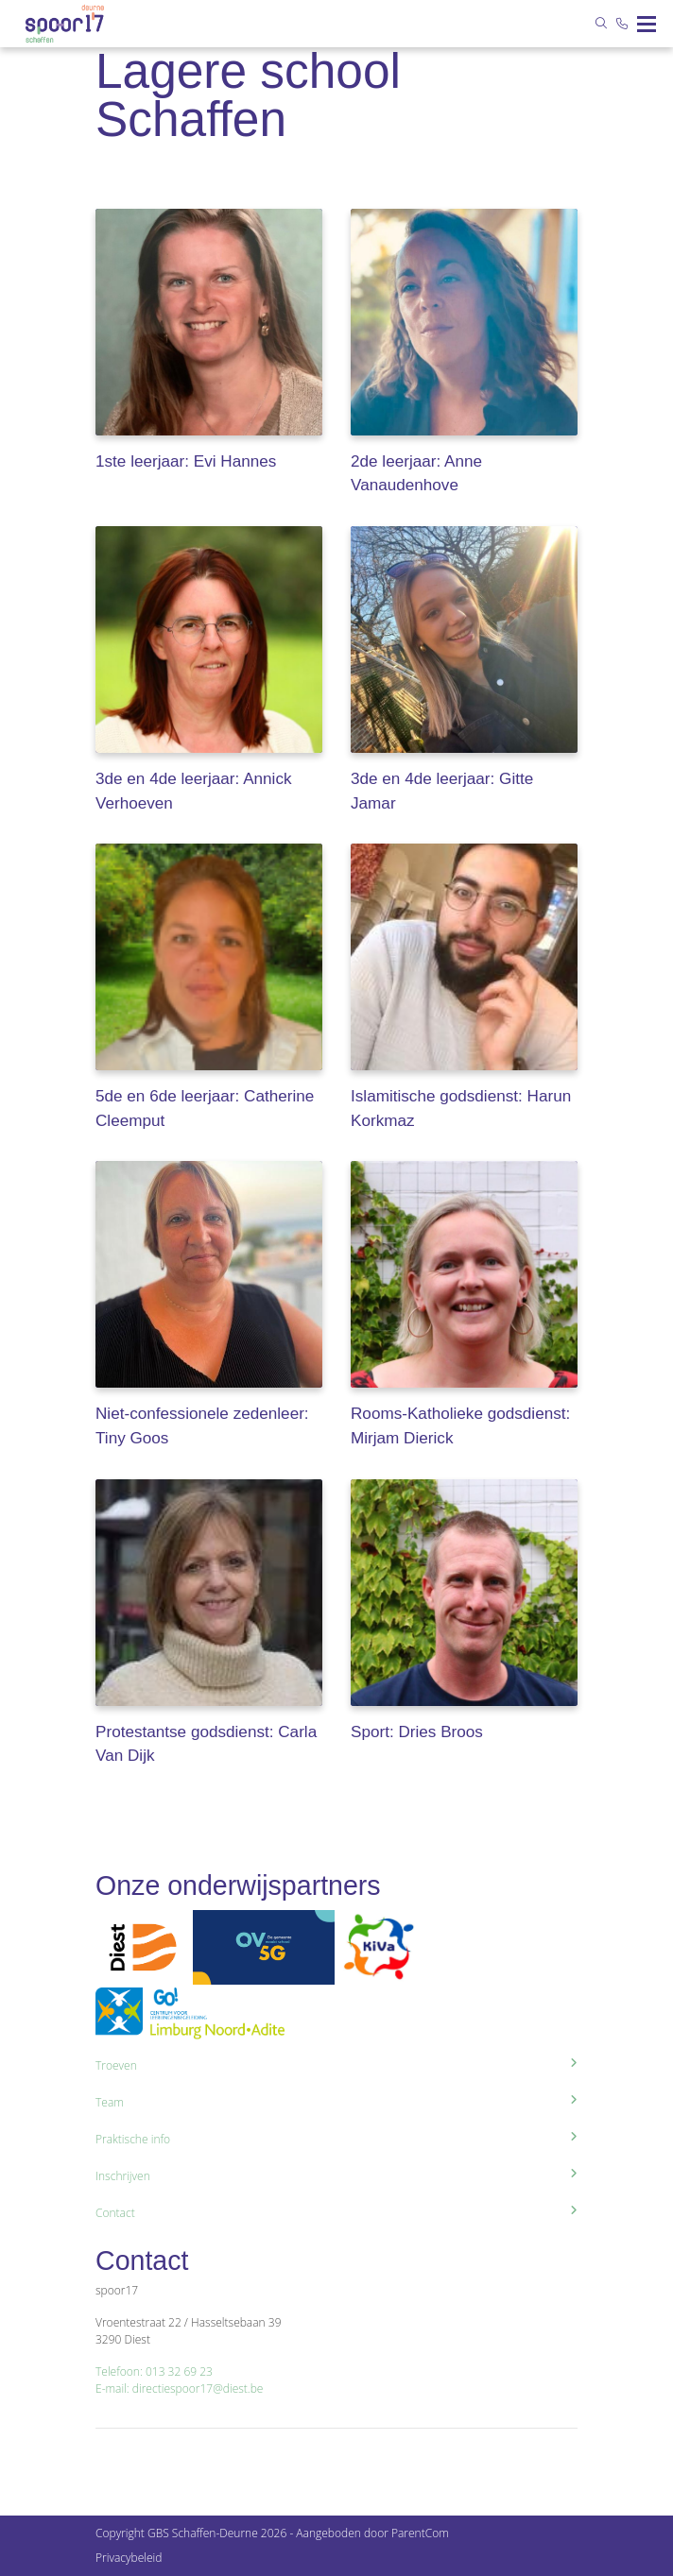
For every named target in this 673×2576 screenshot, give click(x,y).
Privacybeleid (128, 2558)
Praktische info (336, 2139)
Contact (336, 2213)
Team (336, 2102)
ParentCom (420, 2533)
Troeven (336, 2065)
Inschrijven (336, 2176)
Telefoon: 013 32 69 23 (154, 2371)
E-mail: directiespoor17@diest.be (179, 2388)
